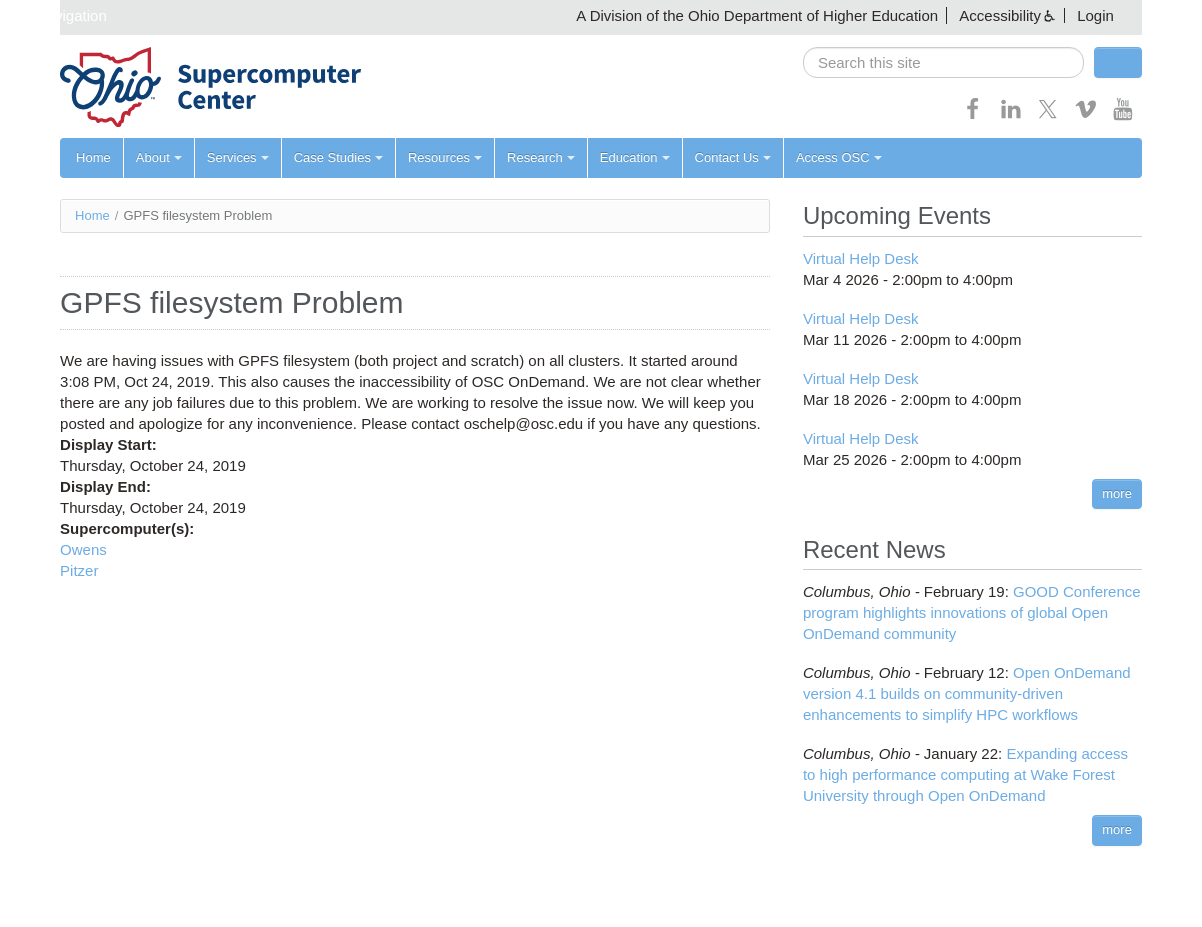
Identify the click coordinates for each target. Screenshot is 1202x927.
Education (635, 157)
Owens (83, 549)
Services (238, 157)
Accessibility (1000, 15)
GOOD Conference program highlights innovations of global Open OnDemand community (972, 612)
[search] (943, 62)
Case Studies (338, 157)
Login (1095, 15)
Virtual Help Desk (861, 258)
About (159, 157)
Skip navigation (56, 15)
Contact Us (733, 157)
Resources (445, 157)
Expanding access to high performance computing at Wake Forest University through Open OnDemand (965, 774)
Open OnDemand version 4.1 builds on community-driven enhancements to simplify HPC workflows (967, 693)
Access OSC (839, 157)
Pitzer (79, 570)
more (1117, 493)
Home (93, 157)
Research (541, 157)
